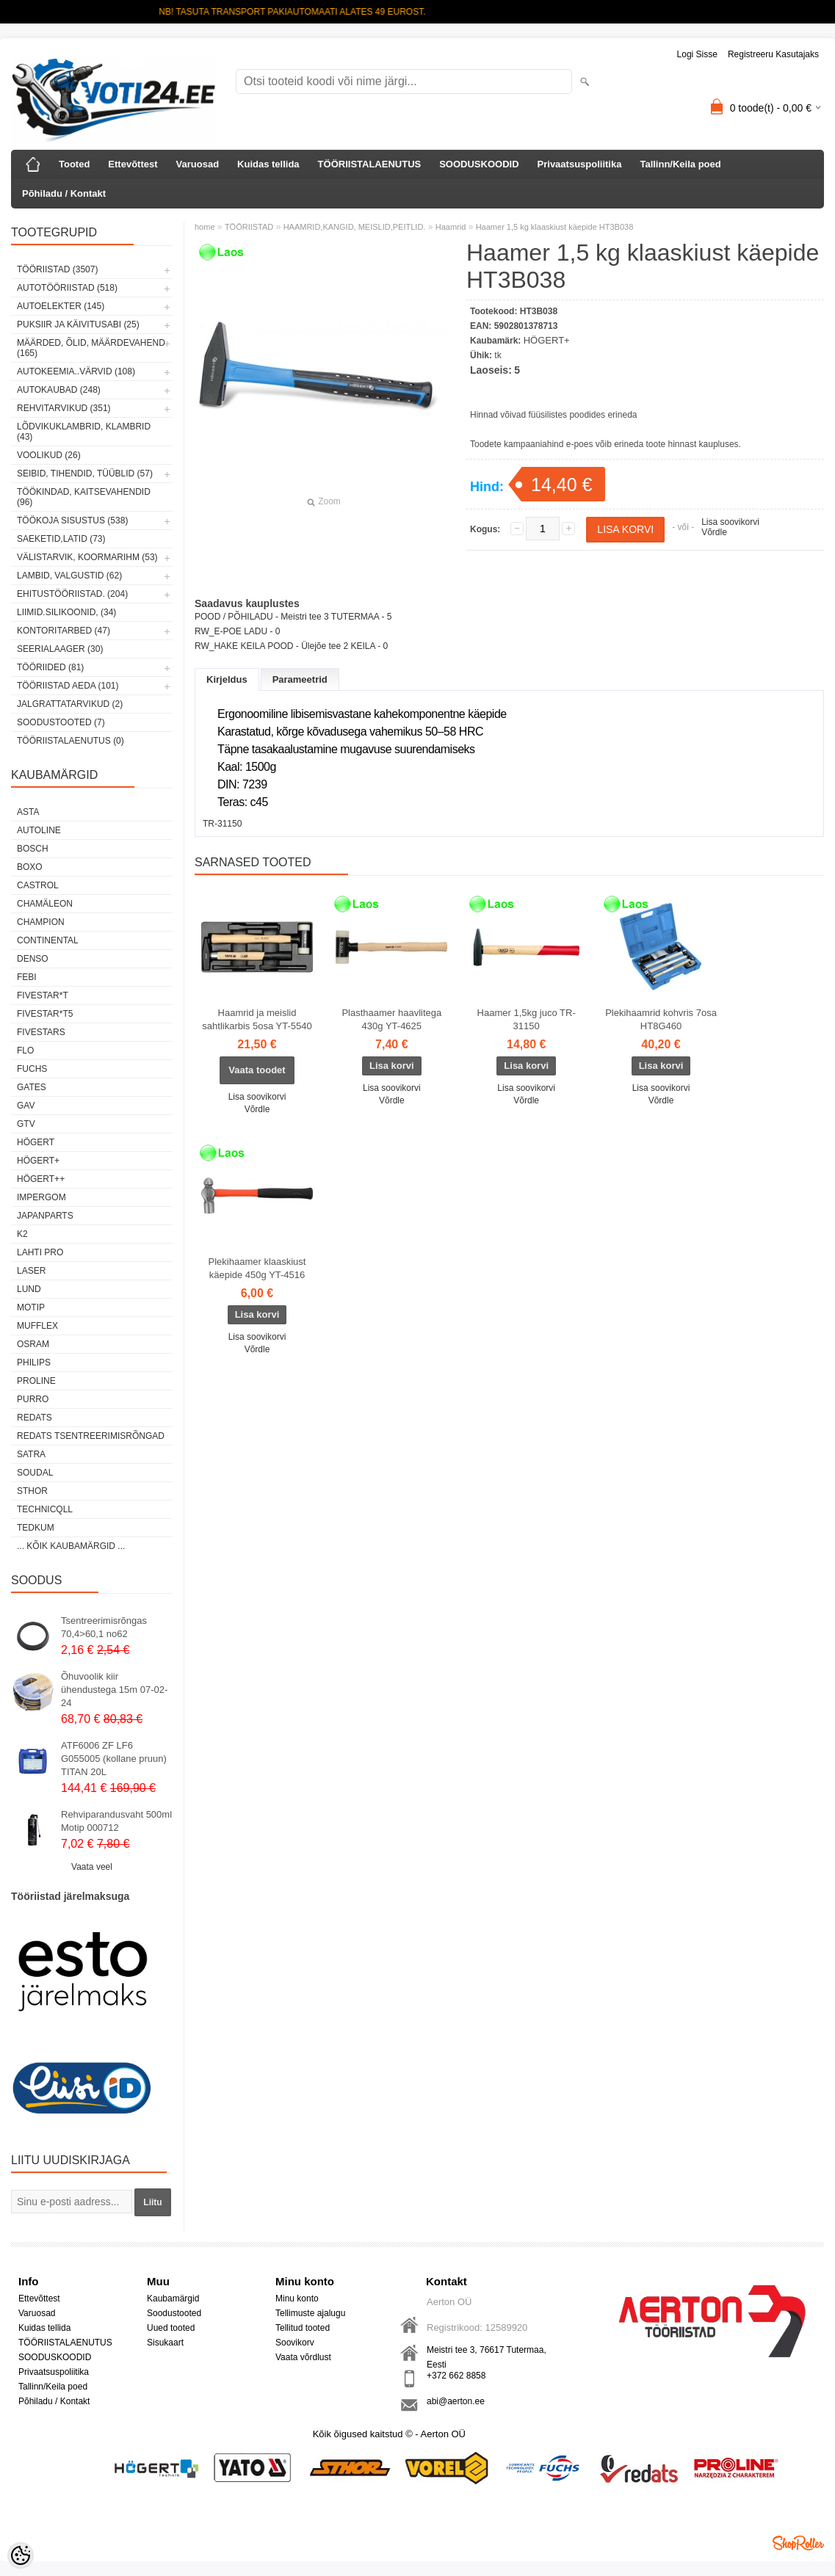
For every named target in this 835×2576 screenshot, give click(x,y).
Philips (34, 1362)
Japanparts (45, 1216)
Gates (31, 1087)
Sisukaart (165, 2342)
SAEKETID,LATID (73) (61, 539)
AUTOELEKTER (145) (60, 306)
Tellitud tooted (302, 2328)
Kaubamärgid (173, 2298)
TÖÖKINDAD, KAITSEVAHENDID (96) (84, 497)
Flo (25, 1050)
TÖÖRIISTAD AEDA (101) (67, 686)
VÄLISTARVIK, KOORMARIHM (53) (87, 557)
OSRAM (33, 1344)
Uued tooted (171, 2328)
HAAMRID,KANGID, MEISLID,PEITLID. (354, 226)
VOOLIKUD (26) (49, 455)
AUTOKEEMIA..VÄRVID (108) (76, 371)
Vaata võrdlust (303, 2357)
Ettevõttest (132, 164)
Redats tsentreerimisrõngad (91, 1436)
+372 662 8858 (456, 2375)
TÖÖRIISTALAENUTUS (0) (70, 741)
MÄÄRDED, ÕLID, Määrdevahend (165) (91, 348)
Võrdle (714, 532)
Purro (32, 1399)
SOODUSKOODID (478, 164)
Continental (48, 940)
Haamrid (450, 226)
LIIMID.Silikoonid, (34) (66, 612)
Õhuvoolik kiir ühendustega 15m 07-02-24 (114, 1689)
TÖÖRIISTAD (249, 226)
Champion (41, 922)
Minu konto (297, 2298)
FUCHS (32, 1069)
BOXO (30, 867)
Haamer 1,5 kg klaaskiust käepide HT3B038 (555, 226)
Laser (31, 1271)
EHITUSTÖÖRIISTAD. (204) (72, 594)
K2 (22, 1234)
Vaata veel (91, 1867)
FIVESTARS (41, 1032)
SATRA (31, 1454)
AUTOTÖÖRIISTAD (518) (67, 288)
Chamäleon (45, 904)
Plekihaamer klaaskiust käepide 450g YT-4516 (257, 1268)
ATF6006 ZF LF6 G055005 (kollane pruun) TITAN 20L (114, 1758)
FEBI (27, 977)
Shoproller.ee (798, 2543)
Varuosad (198, 164)
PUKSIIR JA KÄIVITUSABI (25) (78, 324)
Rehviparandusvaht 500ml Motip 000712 (116, 1821)
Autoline (39, 830)
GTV (26, 1124)
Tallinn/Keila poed (680, 164)
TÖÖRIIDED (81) (50, 667)
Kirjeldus (226, 679)
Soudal (35, 1472)
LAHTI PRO (40, 1252)
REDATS (34, 1417)
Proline (36, 1381)
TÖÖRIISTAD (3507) (57, 269)
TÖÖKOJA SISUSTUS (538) (72, 520)
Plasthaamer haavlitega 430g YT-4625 (391, 1019)
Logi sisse (697, 54)
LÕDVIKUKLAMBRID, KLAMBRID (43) (84, 431)
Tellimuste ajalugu (310, 2313)
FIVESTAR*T (42, 995)
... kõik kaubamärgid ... (71, 1546)
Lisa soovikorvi (730, 522)
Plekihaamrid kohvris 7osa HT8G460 (661, 1019)
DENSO (32, 959)
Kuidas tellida (268, 164)
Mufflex (37, 1326)
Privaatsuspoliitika (580, 164)
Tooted (74, 164)
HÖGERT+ (38, 1160)
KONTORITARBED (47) (63, 630)
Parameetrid (300, 679)
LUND (29, 1289)
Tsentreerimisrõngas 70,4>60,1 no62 (104, 1627)
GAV (26, 1105)
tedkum (35, 1528)
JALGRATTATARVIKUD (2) (70, 704)
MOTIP (31, 1307)
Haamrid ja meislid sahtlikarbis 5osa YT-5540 (256, 1019)
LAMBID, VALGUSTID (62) (69, 575)
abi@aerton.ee (456, 2401)
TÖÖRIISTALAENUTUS (370, 164)
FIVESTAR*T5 (45, 1014)
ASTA (28, 812)
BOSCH (32, 848)
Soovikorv (294, 2342)
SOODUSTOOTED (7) (61, 722)
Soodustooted (174, 2313)
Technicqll (45, 1509)
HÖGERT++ (41, 1179)
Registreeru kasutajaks (773, 54)
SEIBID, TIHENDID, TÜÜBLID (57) (85, 473)
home (205, 226)
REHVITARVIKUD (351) (64, 408)
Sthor (32, 1491)
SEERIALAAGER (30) (60, 649)
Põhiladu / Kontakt (64, 193)
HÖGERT (35, 1142)
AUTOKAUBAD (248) (59, 390)
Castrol (38, 885)
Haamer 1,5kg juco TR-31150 (526, 1019)
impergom (41, 1197)
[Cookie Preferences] (20, 2555)
